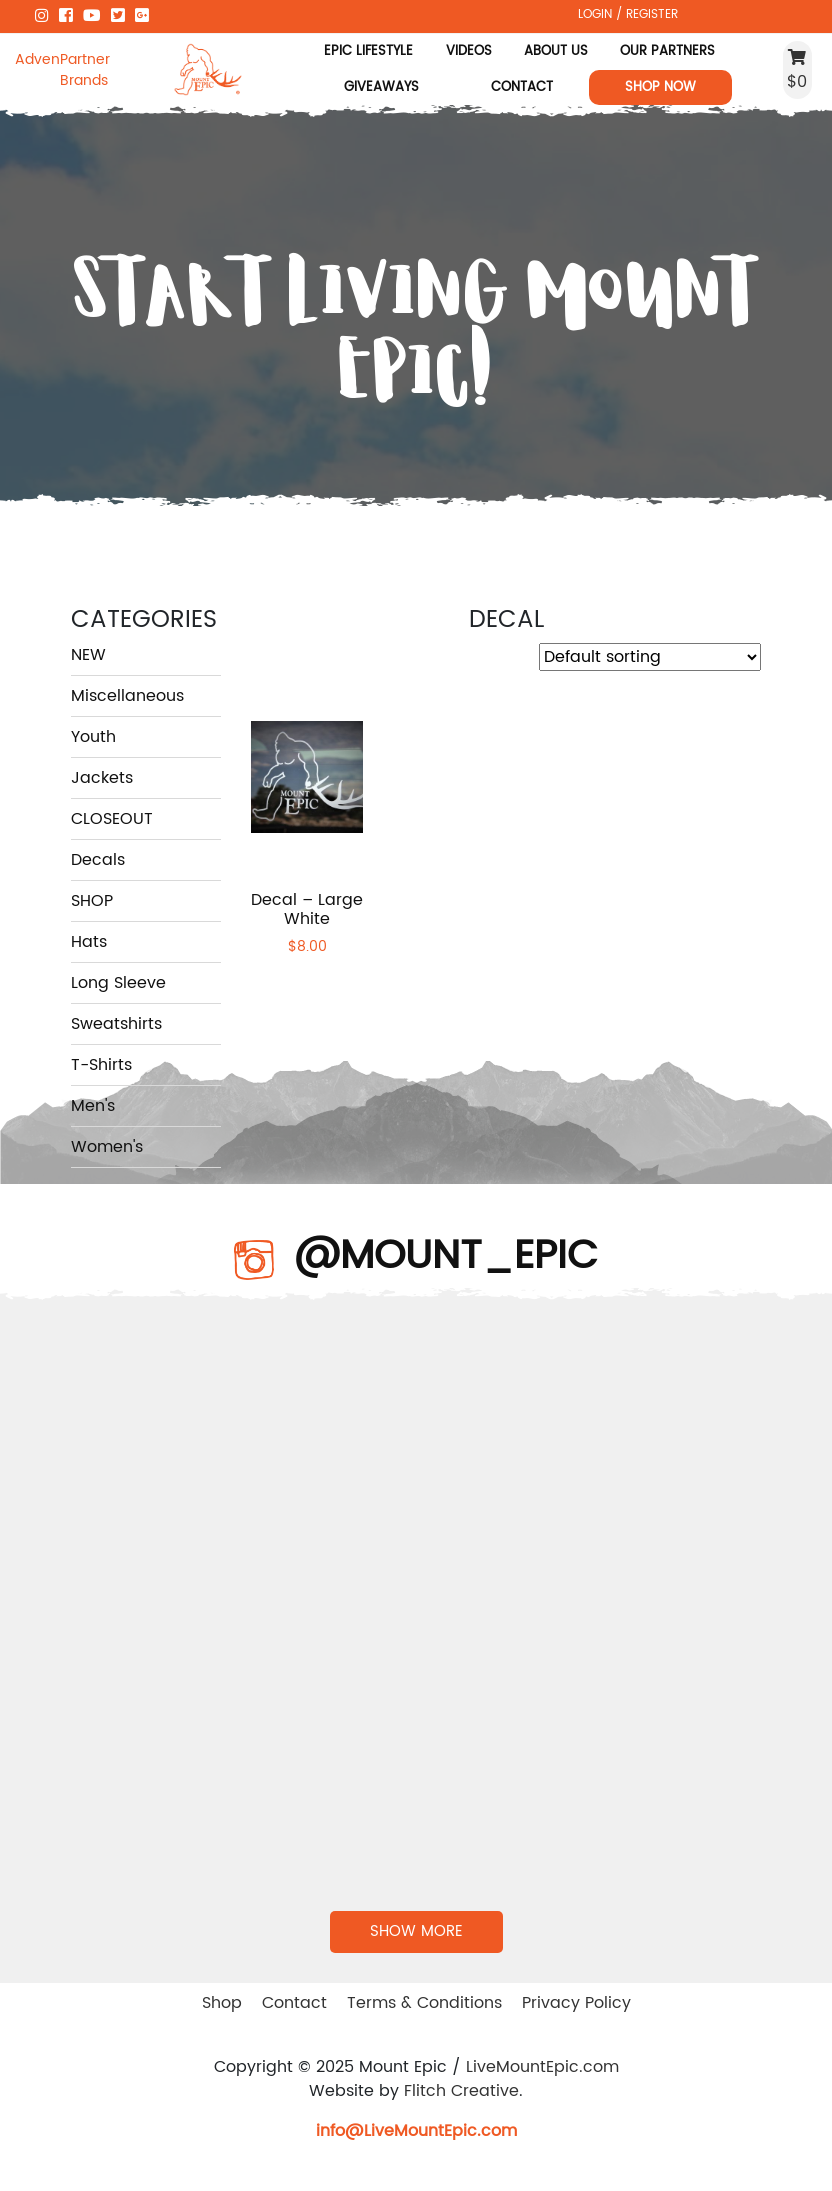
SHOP (92, 901)
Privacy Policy (576, 2003)
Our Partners (667, 51)
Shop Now (660, 87)
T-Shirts (101, 1065)
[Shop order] (650, 657)
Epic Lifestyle (368, 51)
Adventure (37, 59)
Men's (93, 1106)
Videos (469, 51)
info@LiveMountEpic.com (416, 2131)
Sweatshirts (116, 1024)
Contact (522, 87)
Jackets (102, 778)
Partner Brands (85, 70)
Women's (107, 1147)
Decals (98, 860)
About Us (556, 51)
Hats (89, 942)
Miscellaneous (127, 696)
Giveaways (381, 87)
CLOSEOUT (112, 819)
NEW (88, 655)
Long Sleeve (118, 983)
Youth (93, 737)
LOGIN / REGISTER (628, 14)
